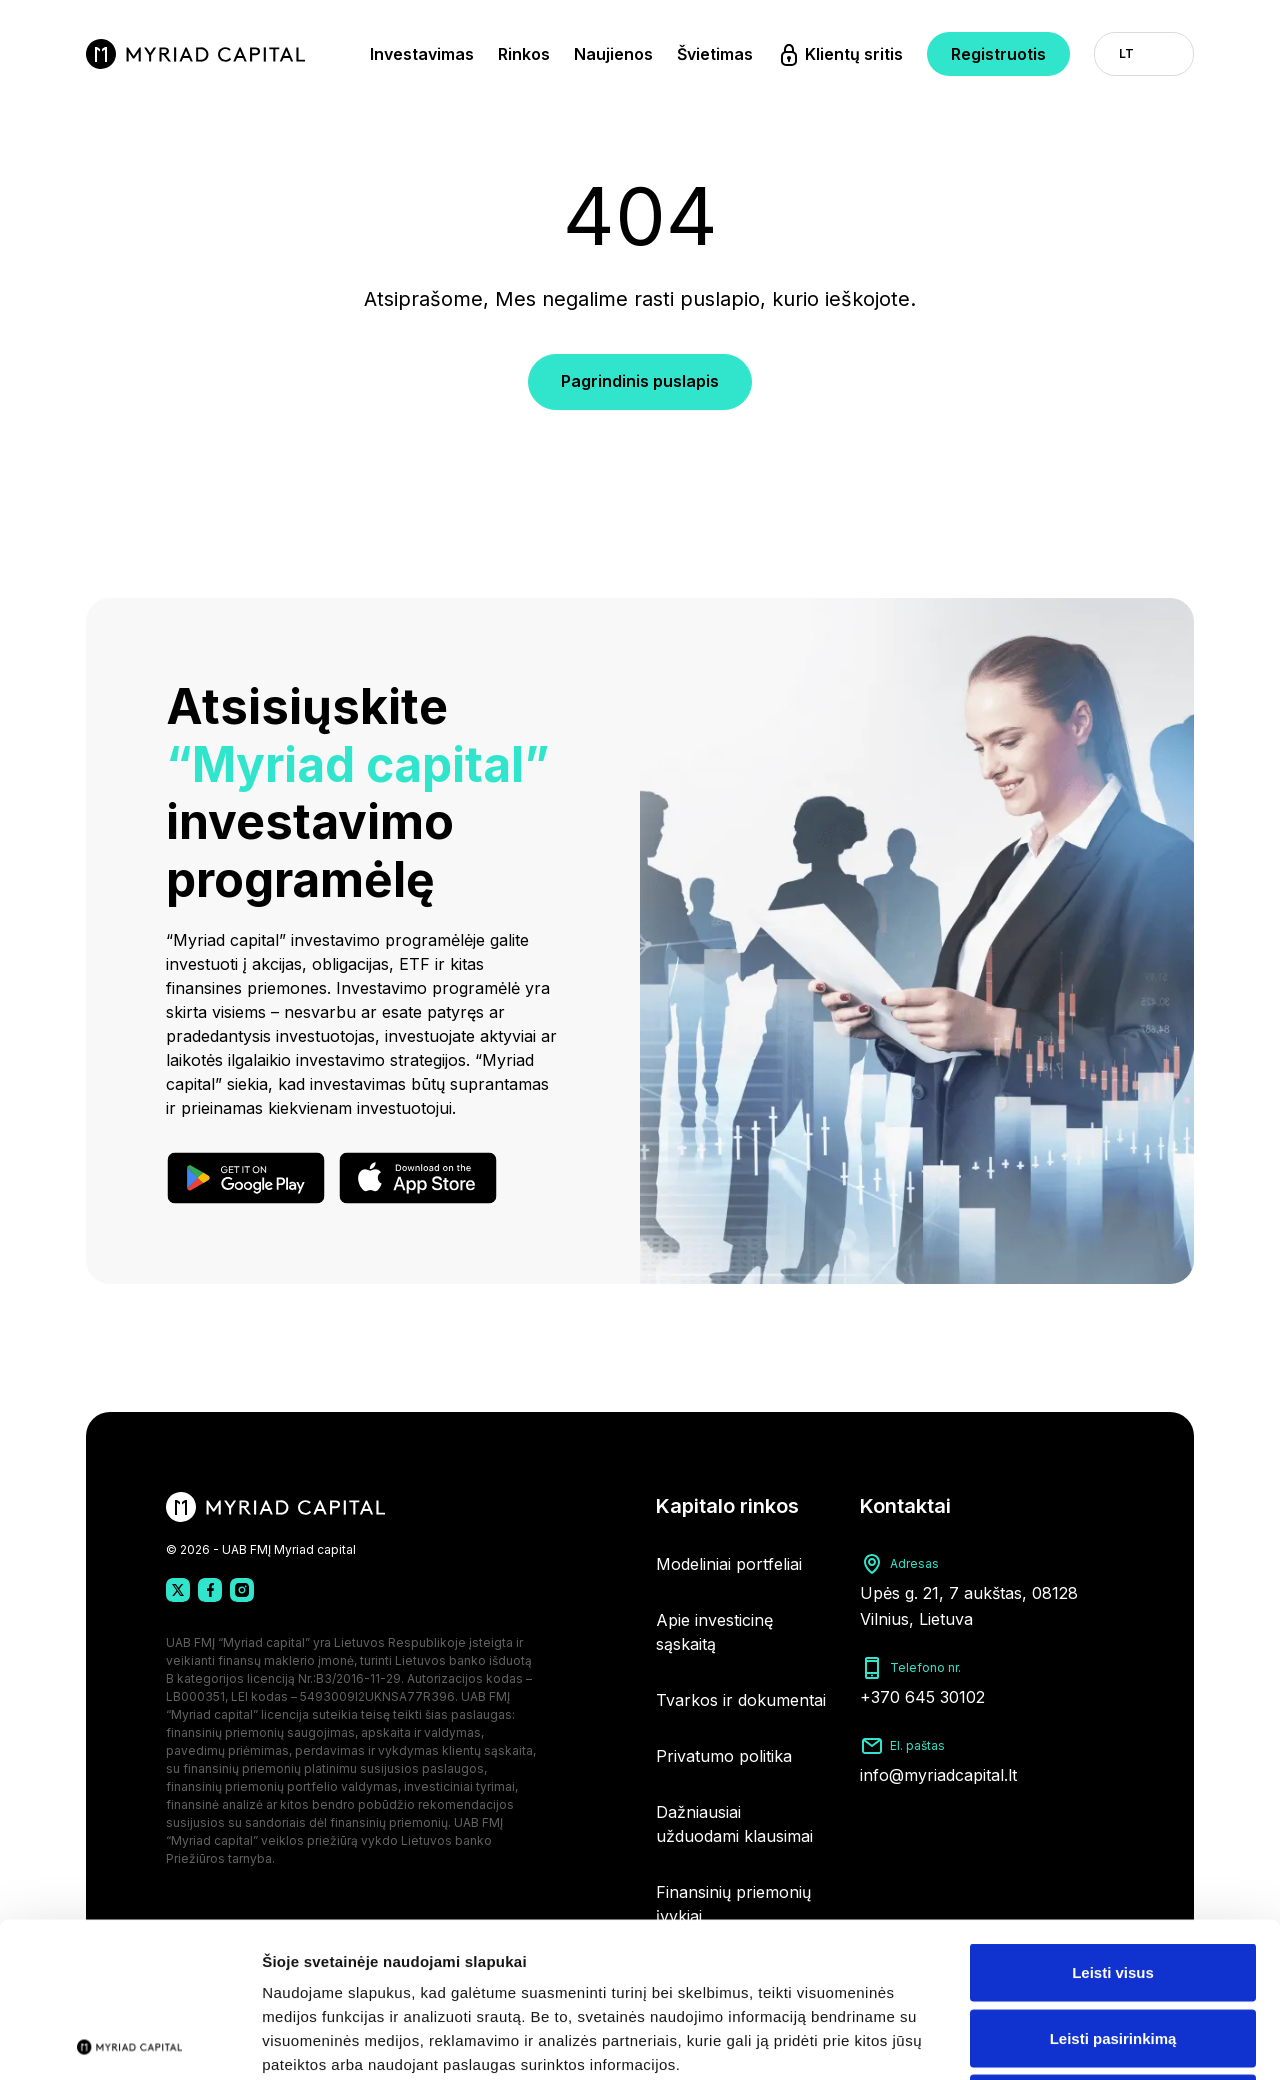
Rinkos (524, 54)
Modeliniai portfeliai (729, 1564)
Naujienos (613, 54)
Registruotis (998, 54)
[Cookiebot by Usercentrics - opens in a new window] (129, 2041)
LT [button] (1126, 53)
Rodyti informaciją (1025, 2040)
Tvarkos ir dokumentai (741, 1700)
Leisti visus (1113, 1817)
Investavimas (422, 54)
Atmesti (1112, 1948)
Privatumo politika (724, 1756)
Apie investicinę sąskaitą (714, 1632)
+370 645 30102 (922, 1697)
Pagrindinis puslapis (640, 381)
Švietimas (715, 54)
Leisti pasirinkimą (1113, 1883)
